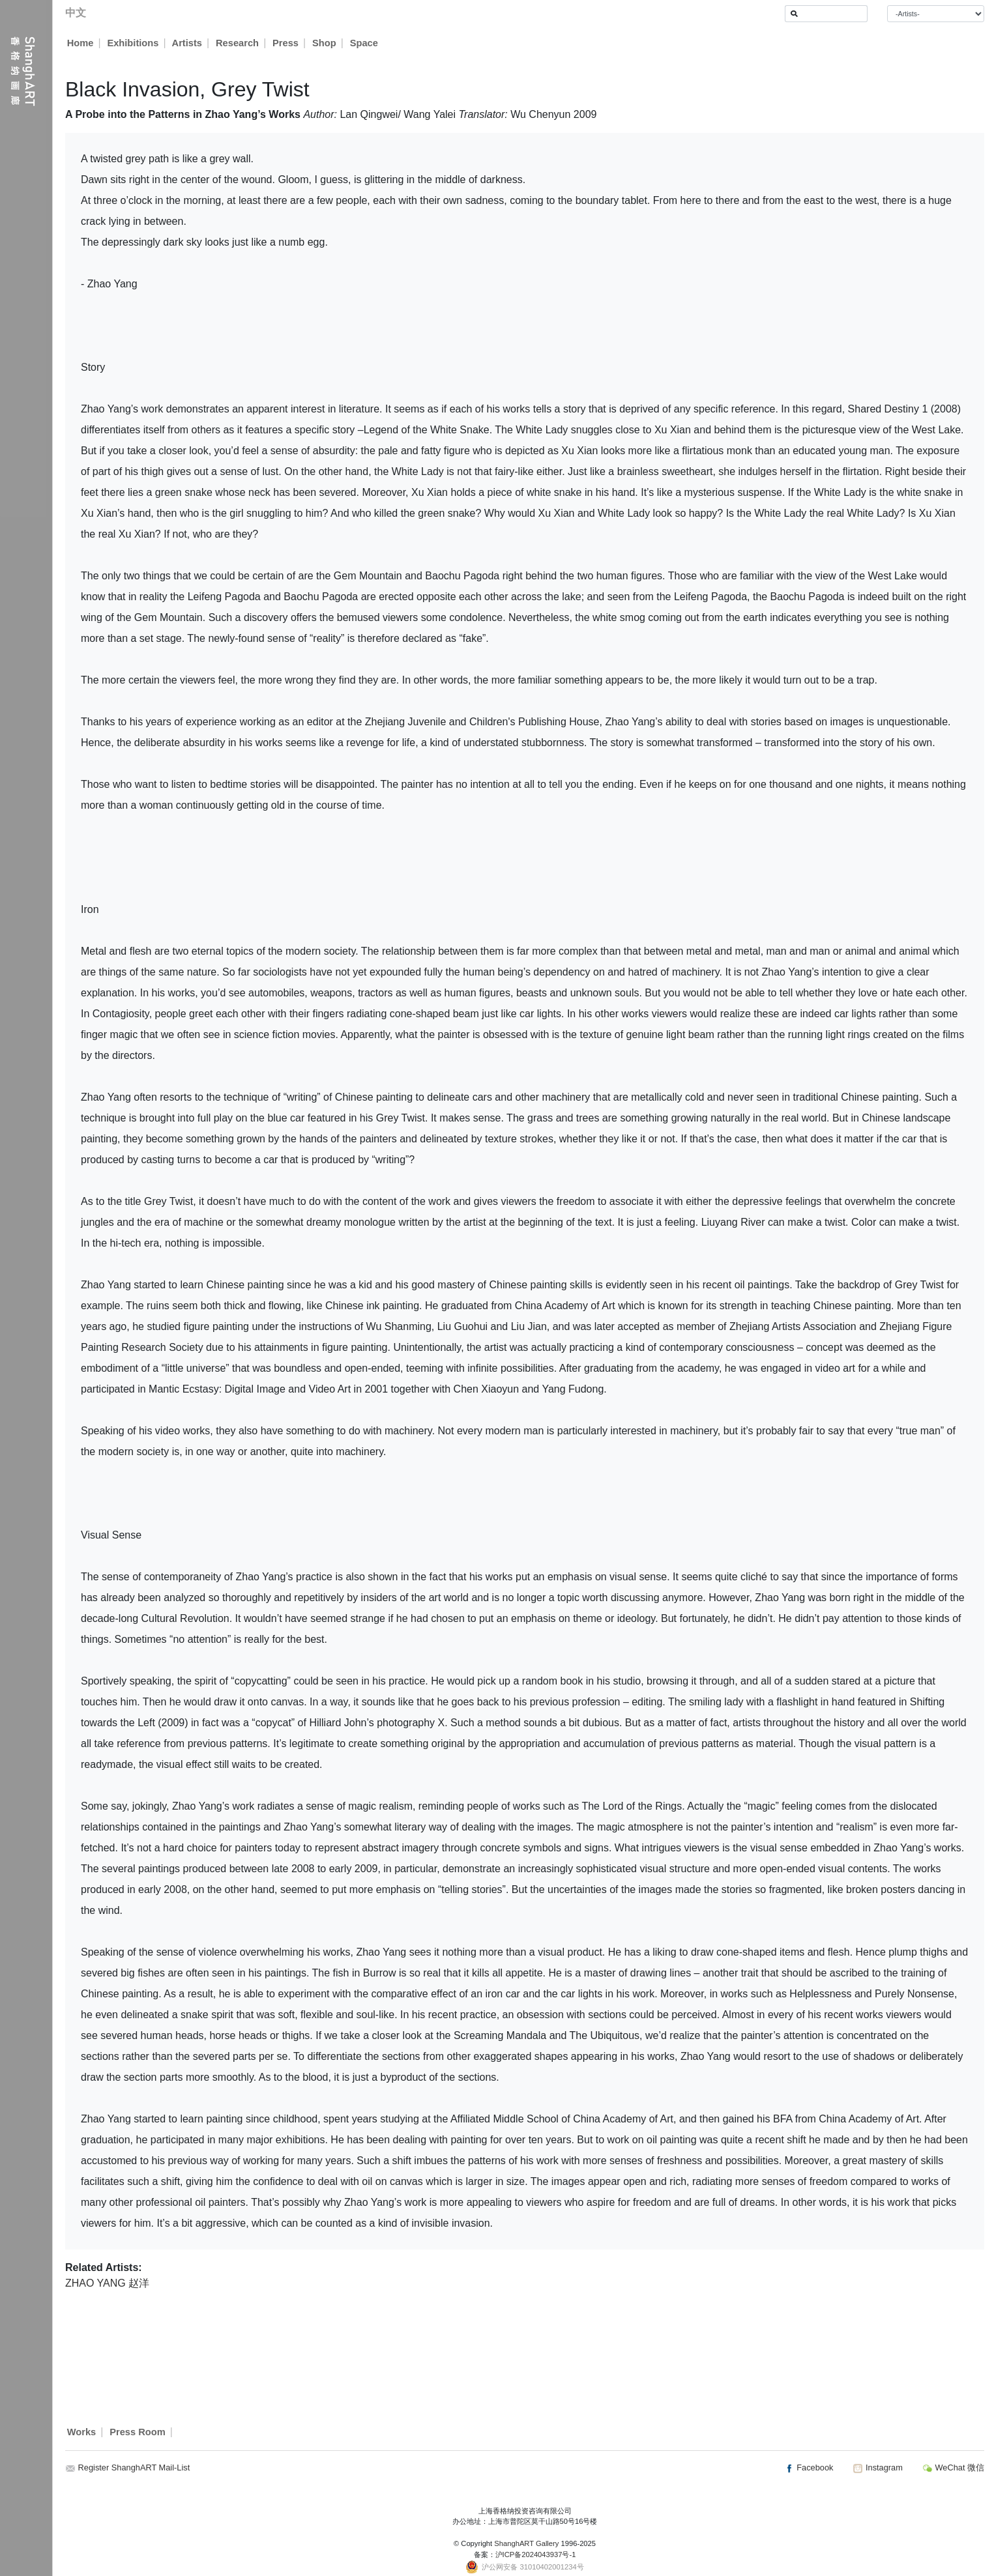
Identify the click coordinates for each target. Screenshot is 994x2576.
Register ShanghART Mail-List (134, 2467)
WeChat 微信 (953, 2467)
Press (286, 43)
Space (365, 43)
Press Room (138, 2432)
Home (80, 43)
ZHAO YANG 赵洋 (107, 2283)
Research (237, 43)
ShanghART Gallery (526, 2543)
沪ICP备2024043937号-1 (535, 2554)
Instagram (877, 2467)
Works (81, 2432)
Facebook (809, 2467)
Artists (187, 43)
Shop (325, 43)
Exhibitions (132, 43)
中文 (75, 12)
